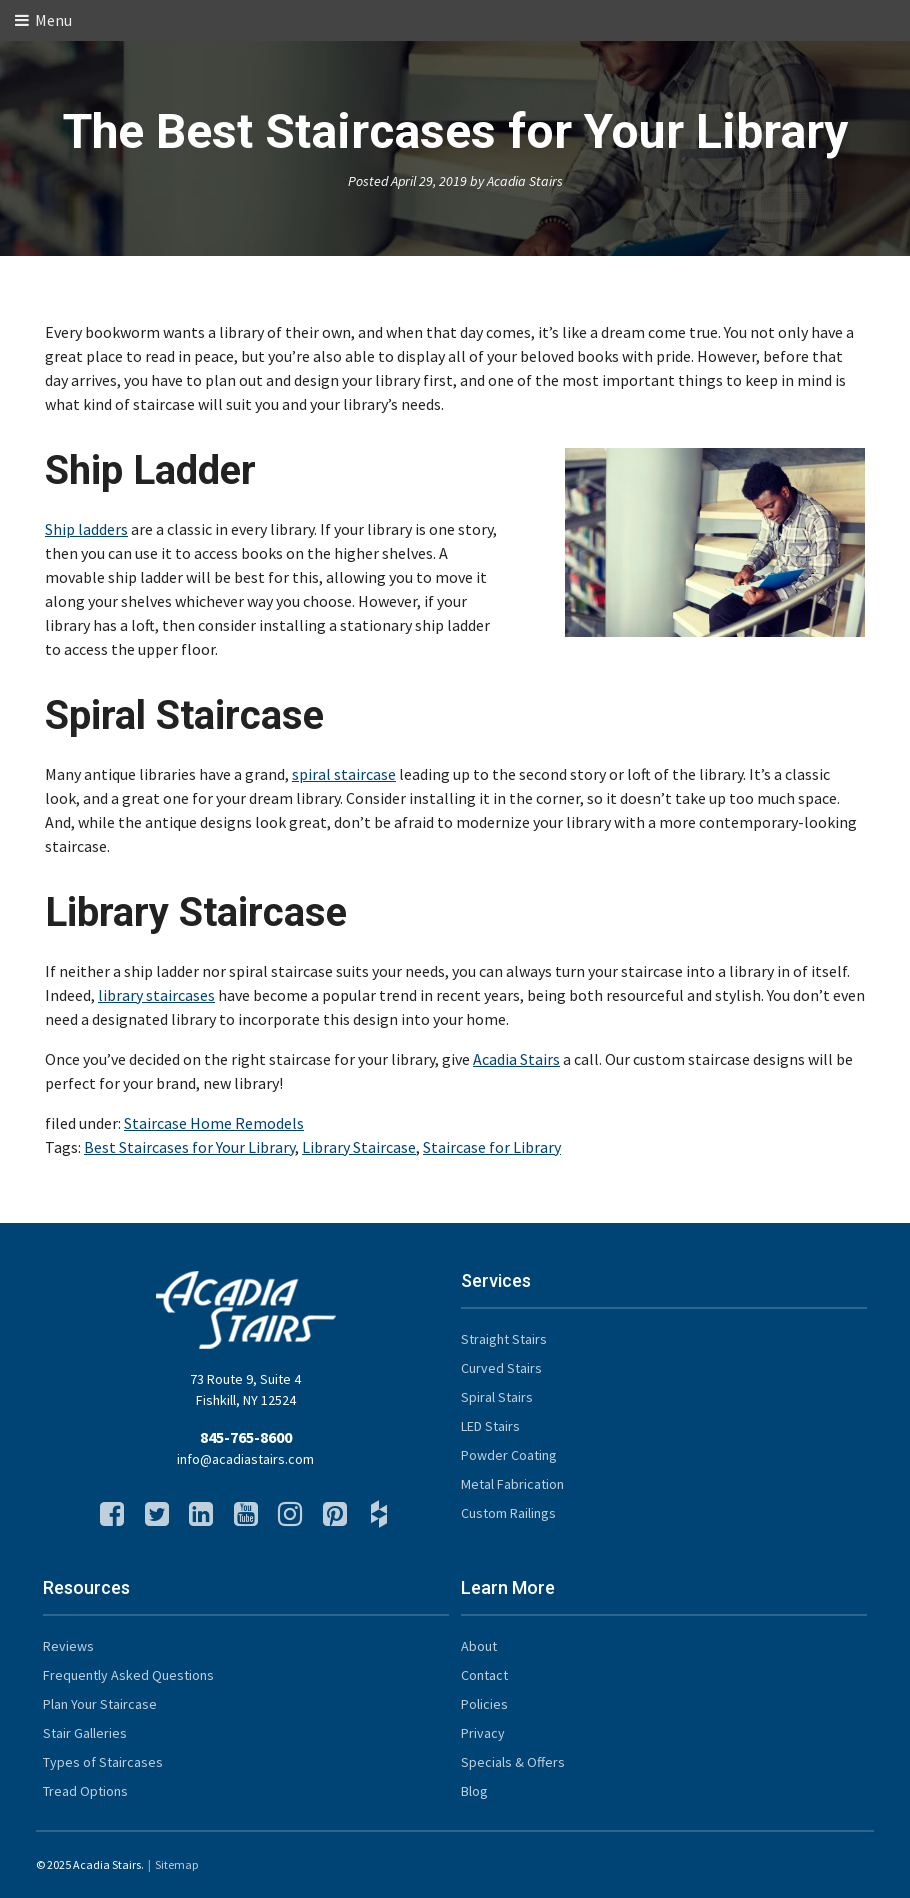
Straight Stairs (504, 1339)
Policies (484, 1704)
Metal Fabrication (512, 1484)
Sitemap (176, 1864)
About (479, 1646)
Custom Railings (508, 1513)
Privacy (483, 1733)
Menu (43, 20)
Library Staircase (359, 1147)
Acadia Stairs (516, 1059)
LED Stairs (490, 1426)
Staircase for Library (492, 1147)
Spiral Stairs (497, 1397)
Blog (474, 1791)
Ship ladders (86, 529)
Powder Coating (509, 1455)
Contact (484, 1675)
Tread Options (85, 1791)
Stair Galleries (85, 1733)
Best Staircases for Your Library (189, 1147)
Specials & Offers (513, 1762)
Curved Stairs (501, 1368)
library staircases (156, 995)
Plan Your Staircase (100, 1704)
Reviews (68, 1646)
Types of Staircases (103, 1762)
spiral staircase (344, 774)
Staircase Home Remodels (214, 1123)
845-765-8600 (246, 1437)
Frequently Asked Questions (128, 1675)
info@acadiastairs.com (245, 1459)
